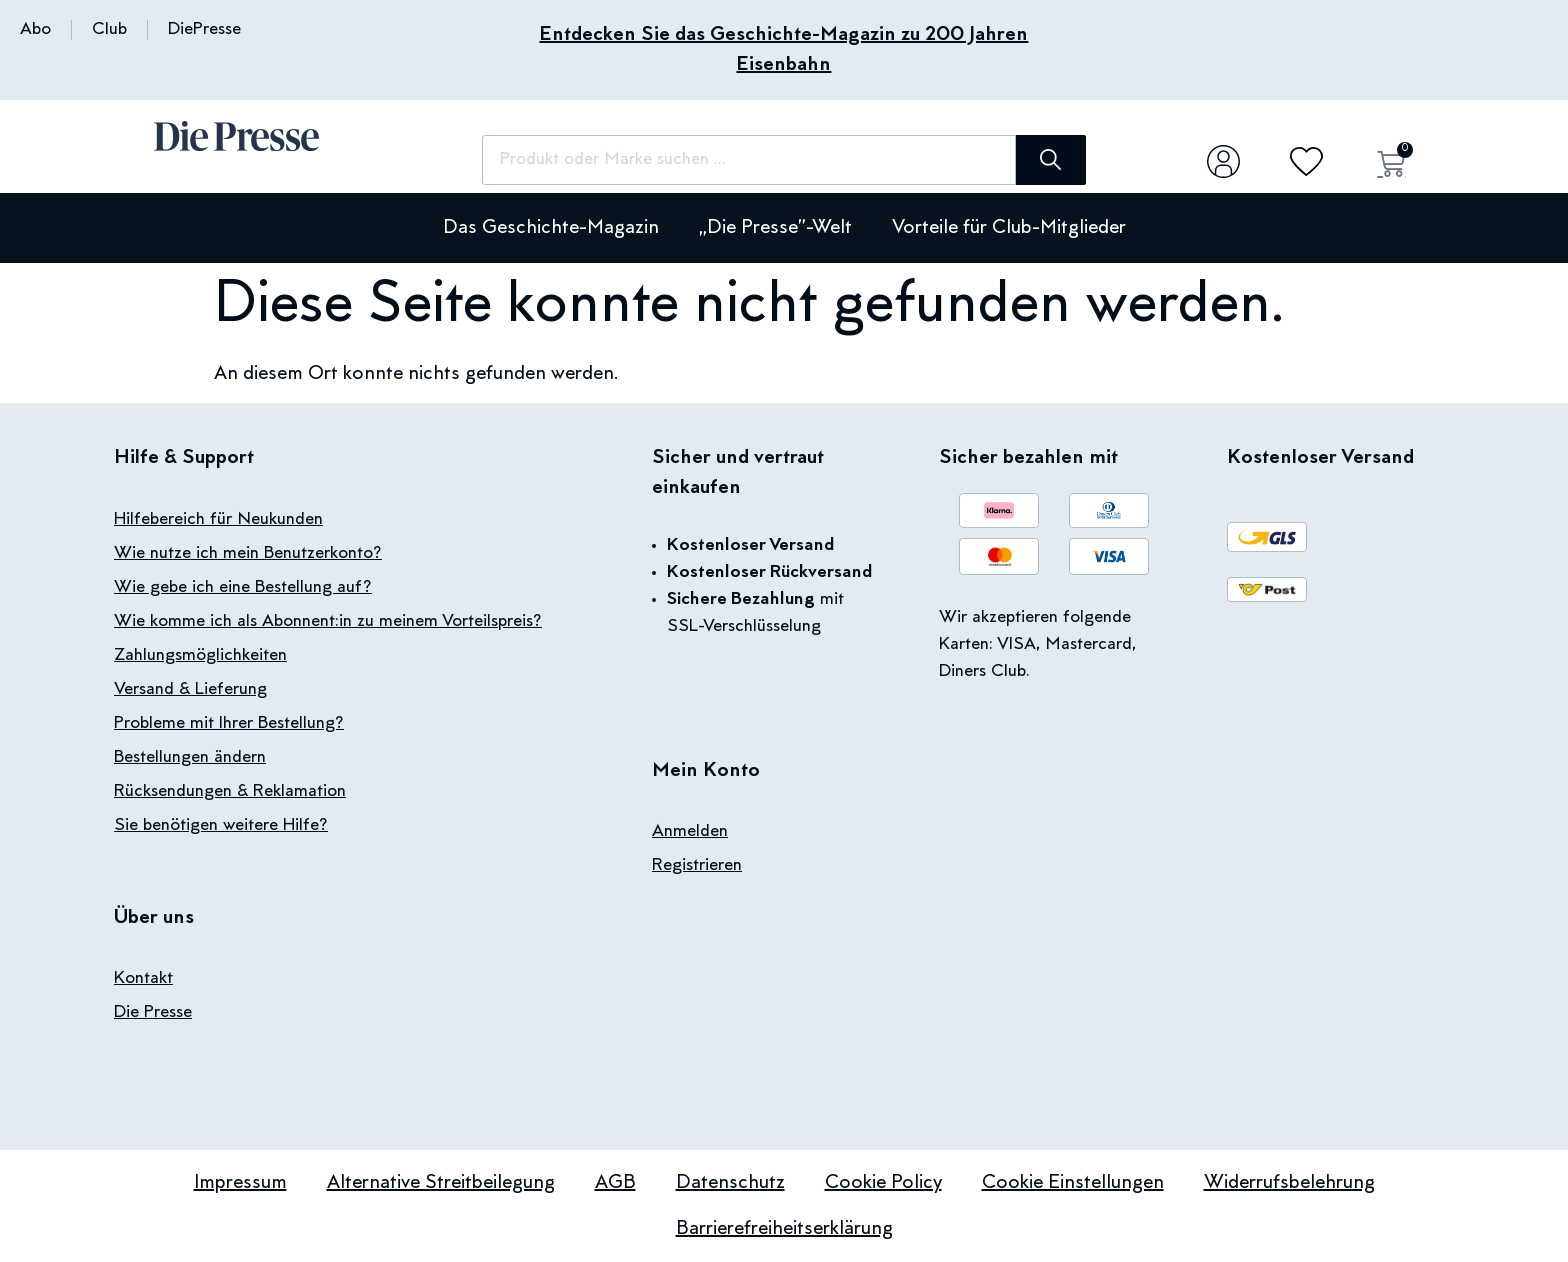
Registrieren (697, 866)
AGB (615, 1183)
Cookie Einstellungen (1073, 1183)
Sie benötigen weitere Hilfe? (221, 826)
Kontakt (143, 979)
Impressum (240, 1183)
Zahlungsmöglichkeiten (200, 656)
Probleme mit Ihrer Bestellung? (229, 724)
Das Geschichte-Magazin (551, 228)
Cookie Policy (883, 1183)
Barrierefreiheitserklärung (784, 1229)
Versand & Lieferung (190, 690)
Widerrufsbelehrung (1289, 1183)
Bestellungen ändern (190, 758)
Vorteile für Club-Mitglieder (1009, 228)
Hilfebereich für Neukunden (218, 520)
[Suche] (1044, 160)
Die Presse (153, 1013)
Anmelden (690, 832)
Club (109, 30)
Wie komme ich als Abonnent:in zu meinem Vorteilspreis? (328, 622)
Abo (35, 30)
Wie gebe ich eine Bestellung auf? (243, 588)
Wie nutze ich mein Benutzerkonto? (248, 554)
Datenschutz (730, 1183)
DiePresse (204, 30)
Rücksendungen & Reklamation (230, 792)
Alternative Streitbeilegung (441, 1183)
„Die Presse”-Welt (775, 228)
